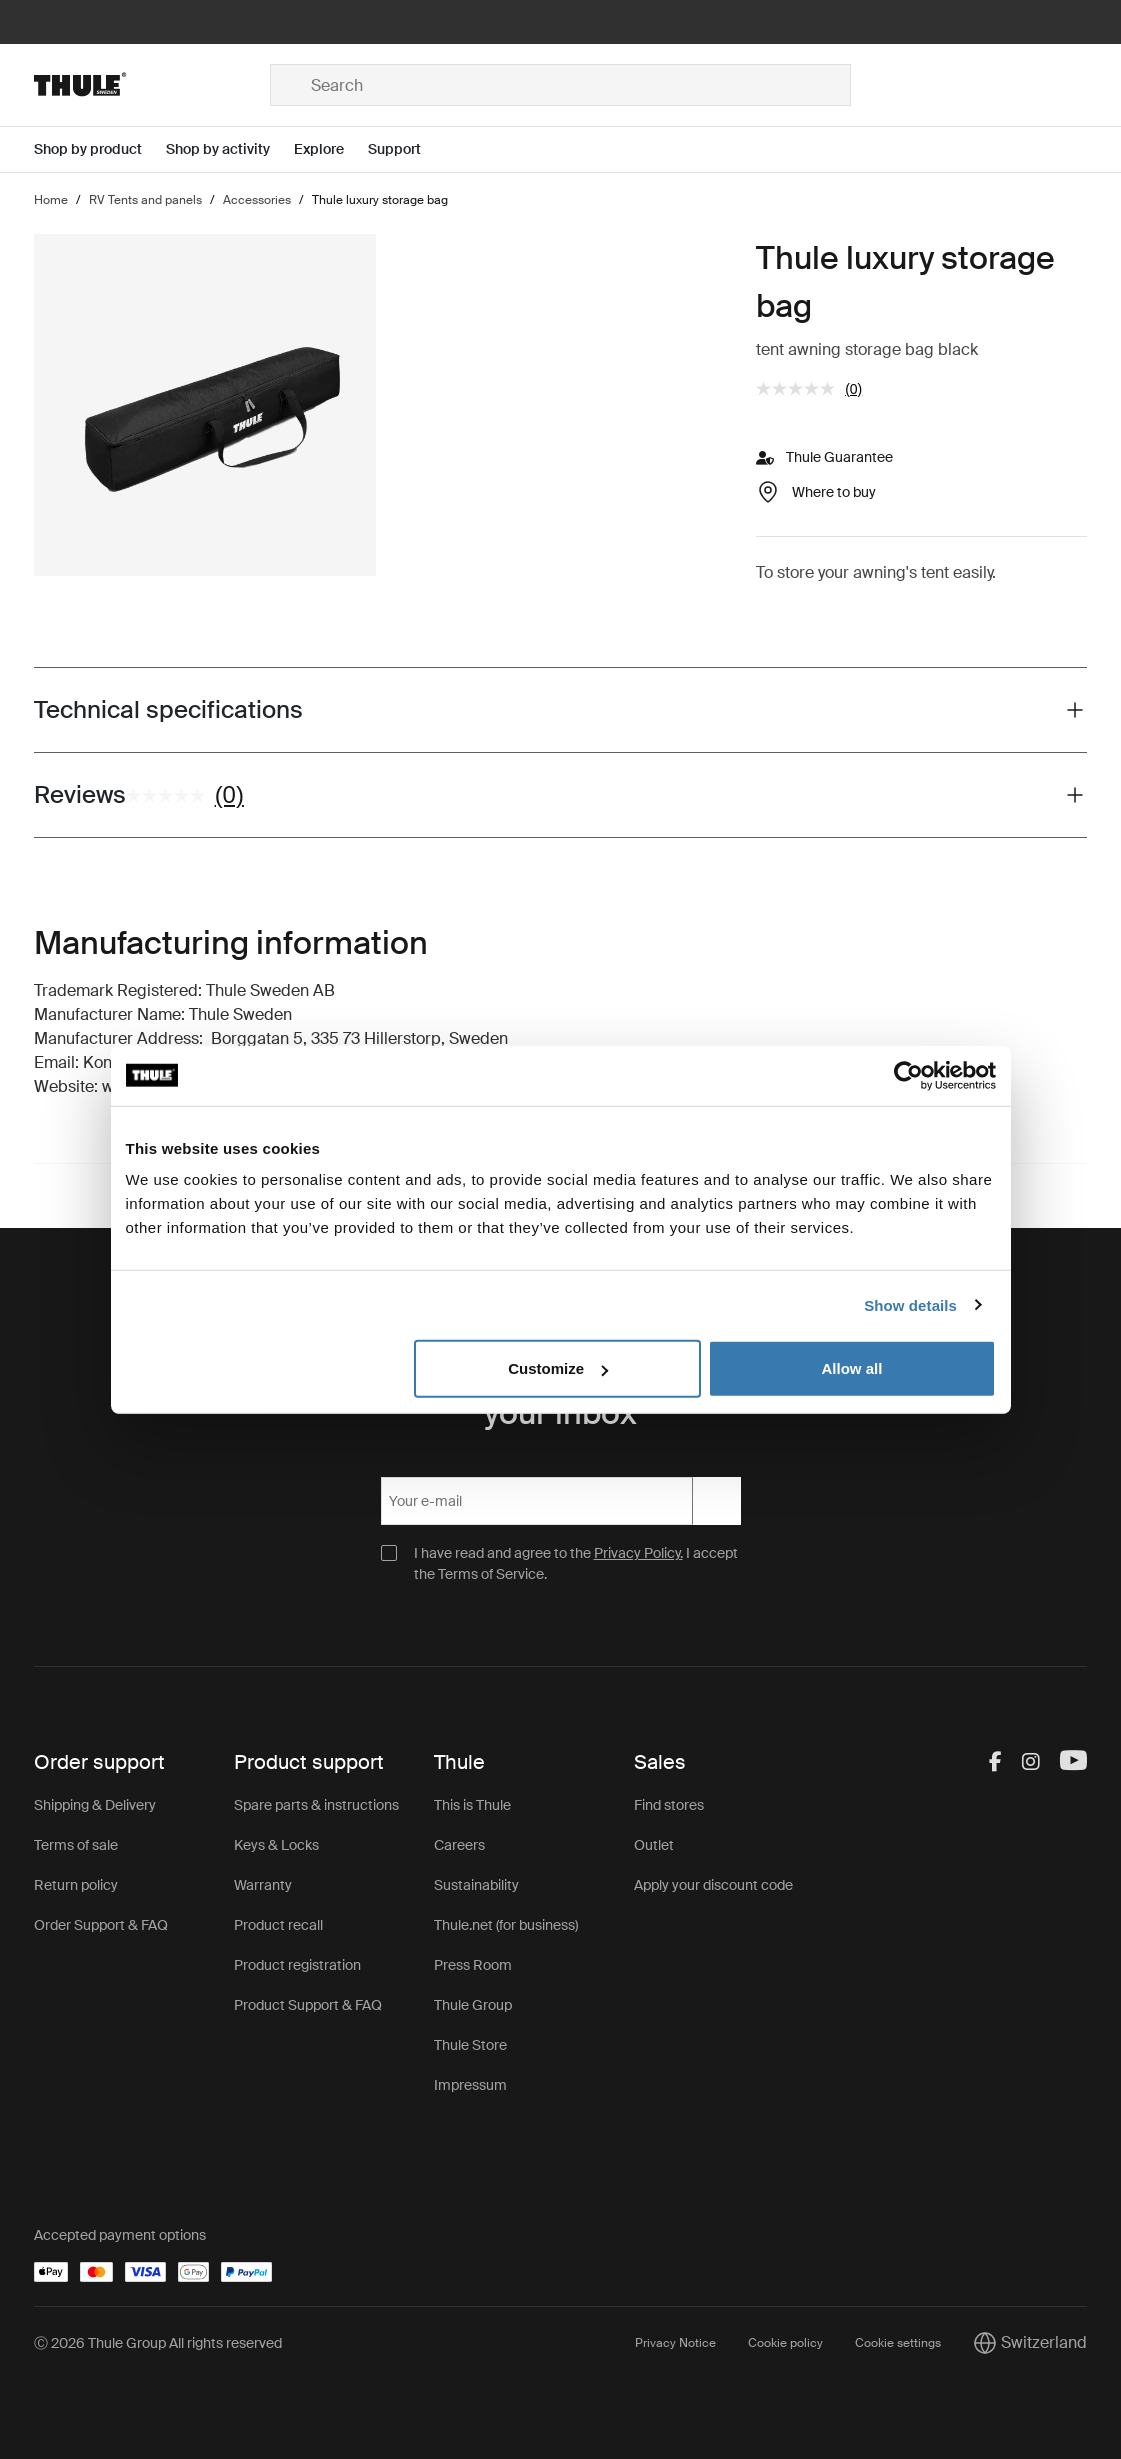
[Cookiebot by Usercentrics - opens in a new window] (908, 1075)
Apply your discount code (713, 1885)
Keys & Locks (276, 1845)
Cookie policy (785, 2343)
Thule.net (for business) (506, 1925)
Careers (459, 1845)
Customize (558, 1368)
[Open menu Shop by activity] (230, 149)
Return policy (76, 1885)
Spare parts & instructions (316, 1805)
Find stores (669, 1805)
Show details (910, 1304)
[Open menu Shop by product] (100, 149)
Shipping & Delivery (95, 1805)
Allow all (852, 1368)
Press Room (473, 1965)
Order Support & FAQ (101, 1925)
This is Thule (472, 1805)
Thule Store (470, 2045)
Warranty (263, 1885)
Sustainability (476, 1885)
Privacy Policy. (638, 1553)
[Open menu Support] (406, 149)
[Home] (152, 85)
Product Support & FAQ (308, 2005)
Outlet (654, 1845)
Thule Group (473, 2005)
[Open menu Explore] (331, 149)
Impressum (470, 2085)
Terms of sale (76, 1845)
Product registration (297, 1965)
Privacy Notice (675, 2343)
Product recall (278, 1925)
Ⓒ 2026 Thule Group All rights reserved (158, 2343)
